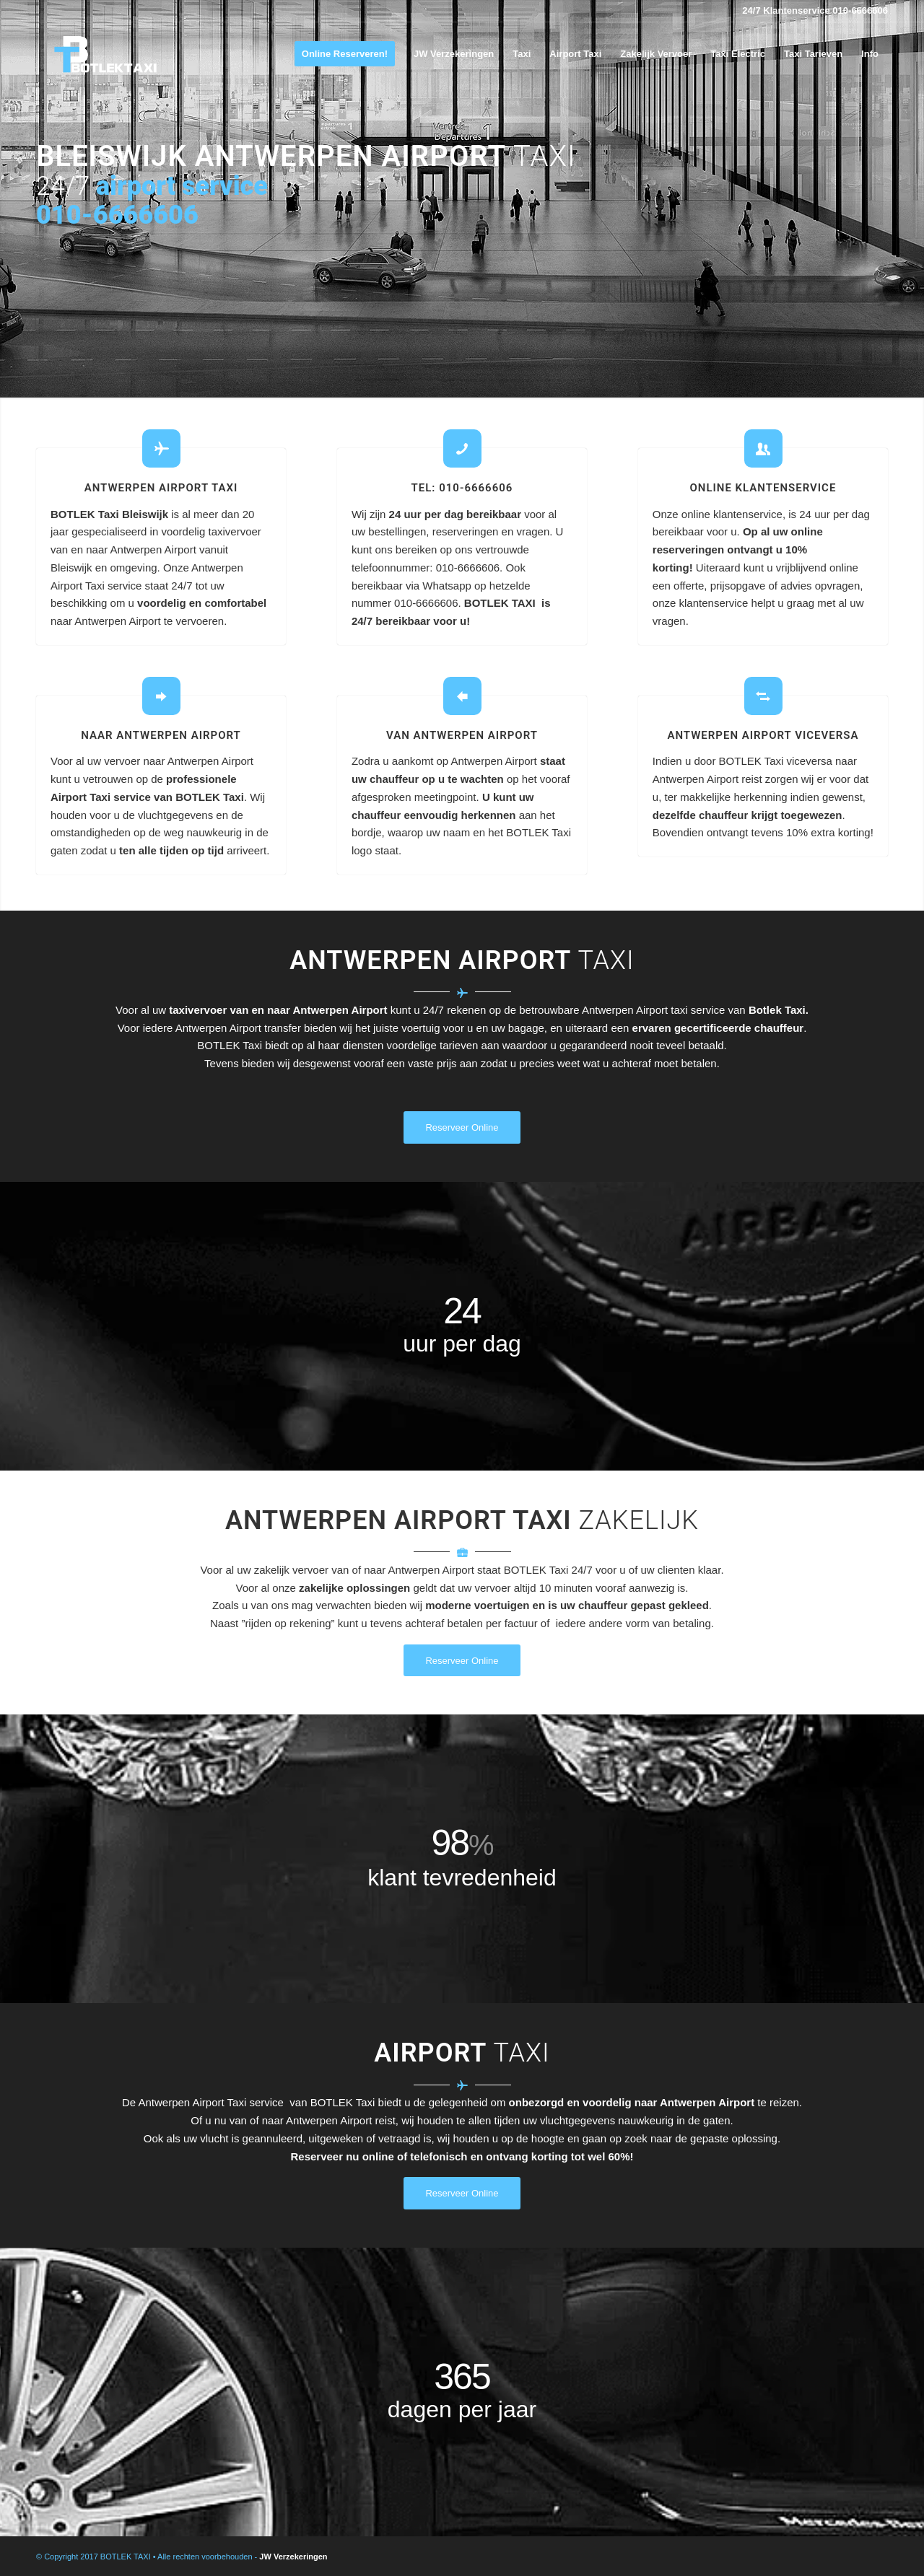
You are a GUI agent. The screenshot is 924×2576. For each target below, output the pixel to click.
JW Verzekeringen (293, 2556)
